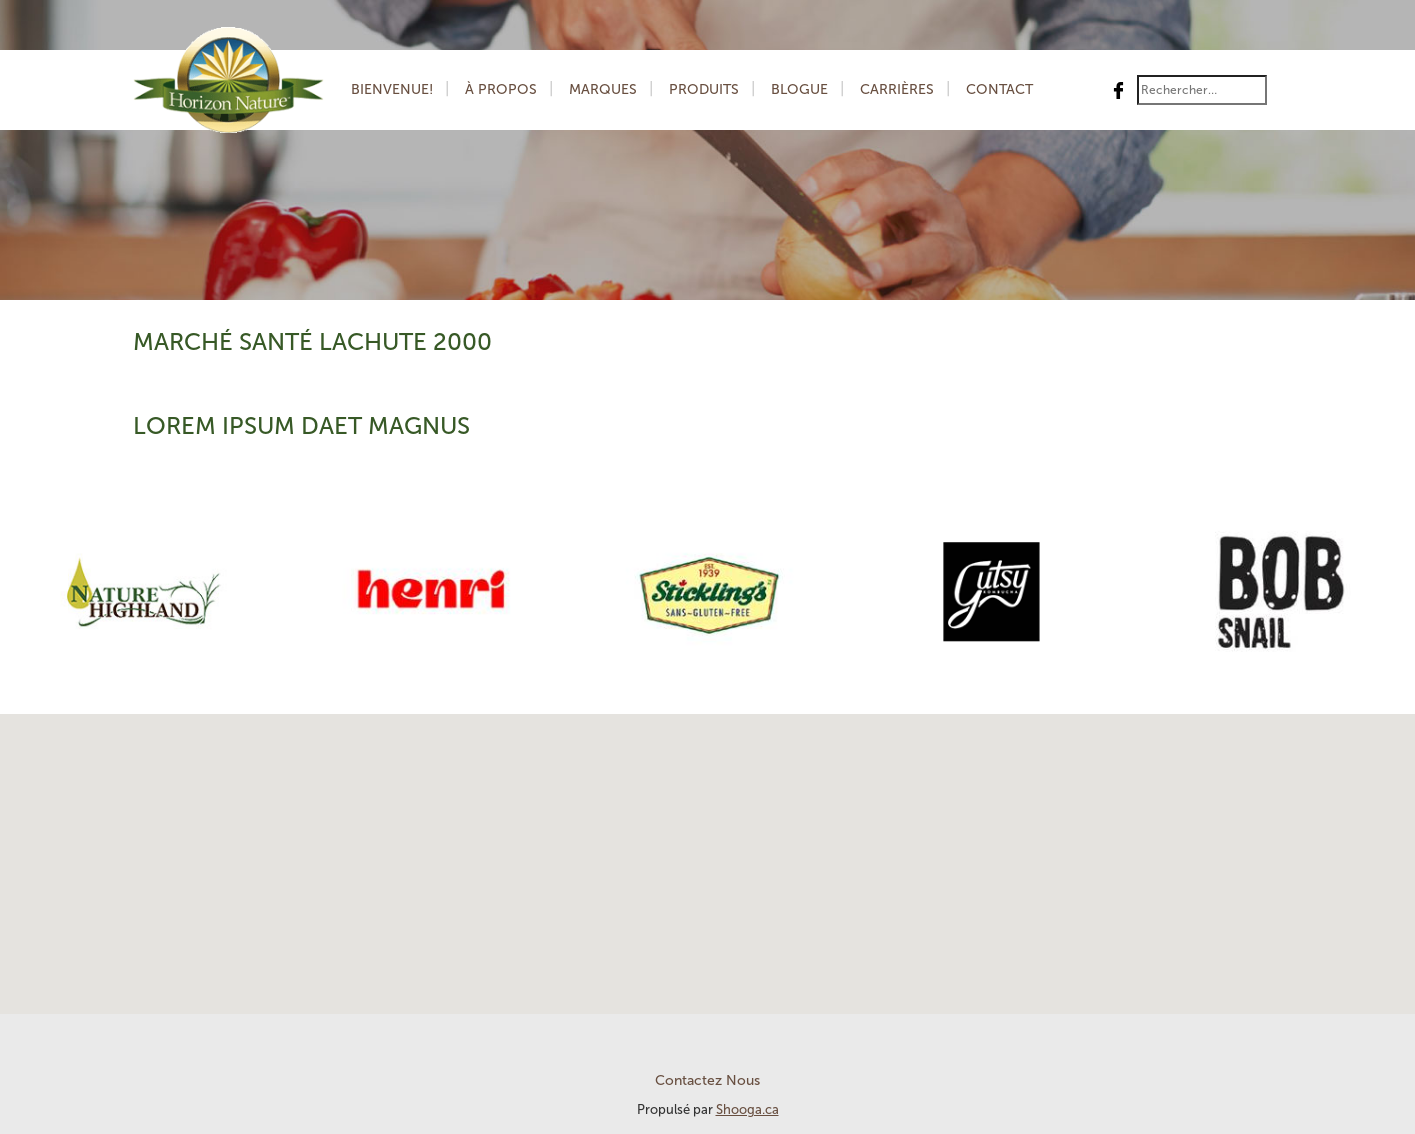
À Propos (501, 89)
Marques (603, 89)
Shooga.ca (747, 1109)
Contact (999, 89)
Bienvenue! (392, 89)
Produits (704, 89)
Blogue (799, 89)
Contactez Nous (707, 1080)
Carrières (897, 89)
